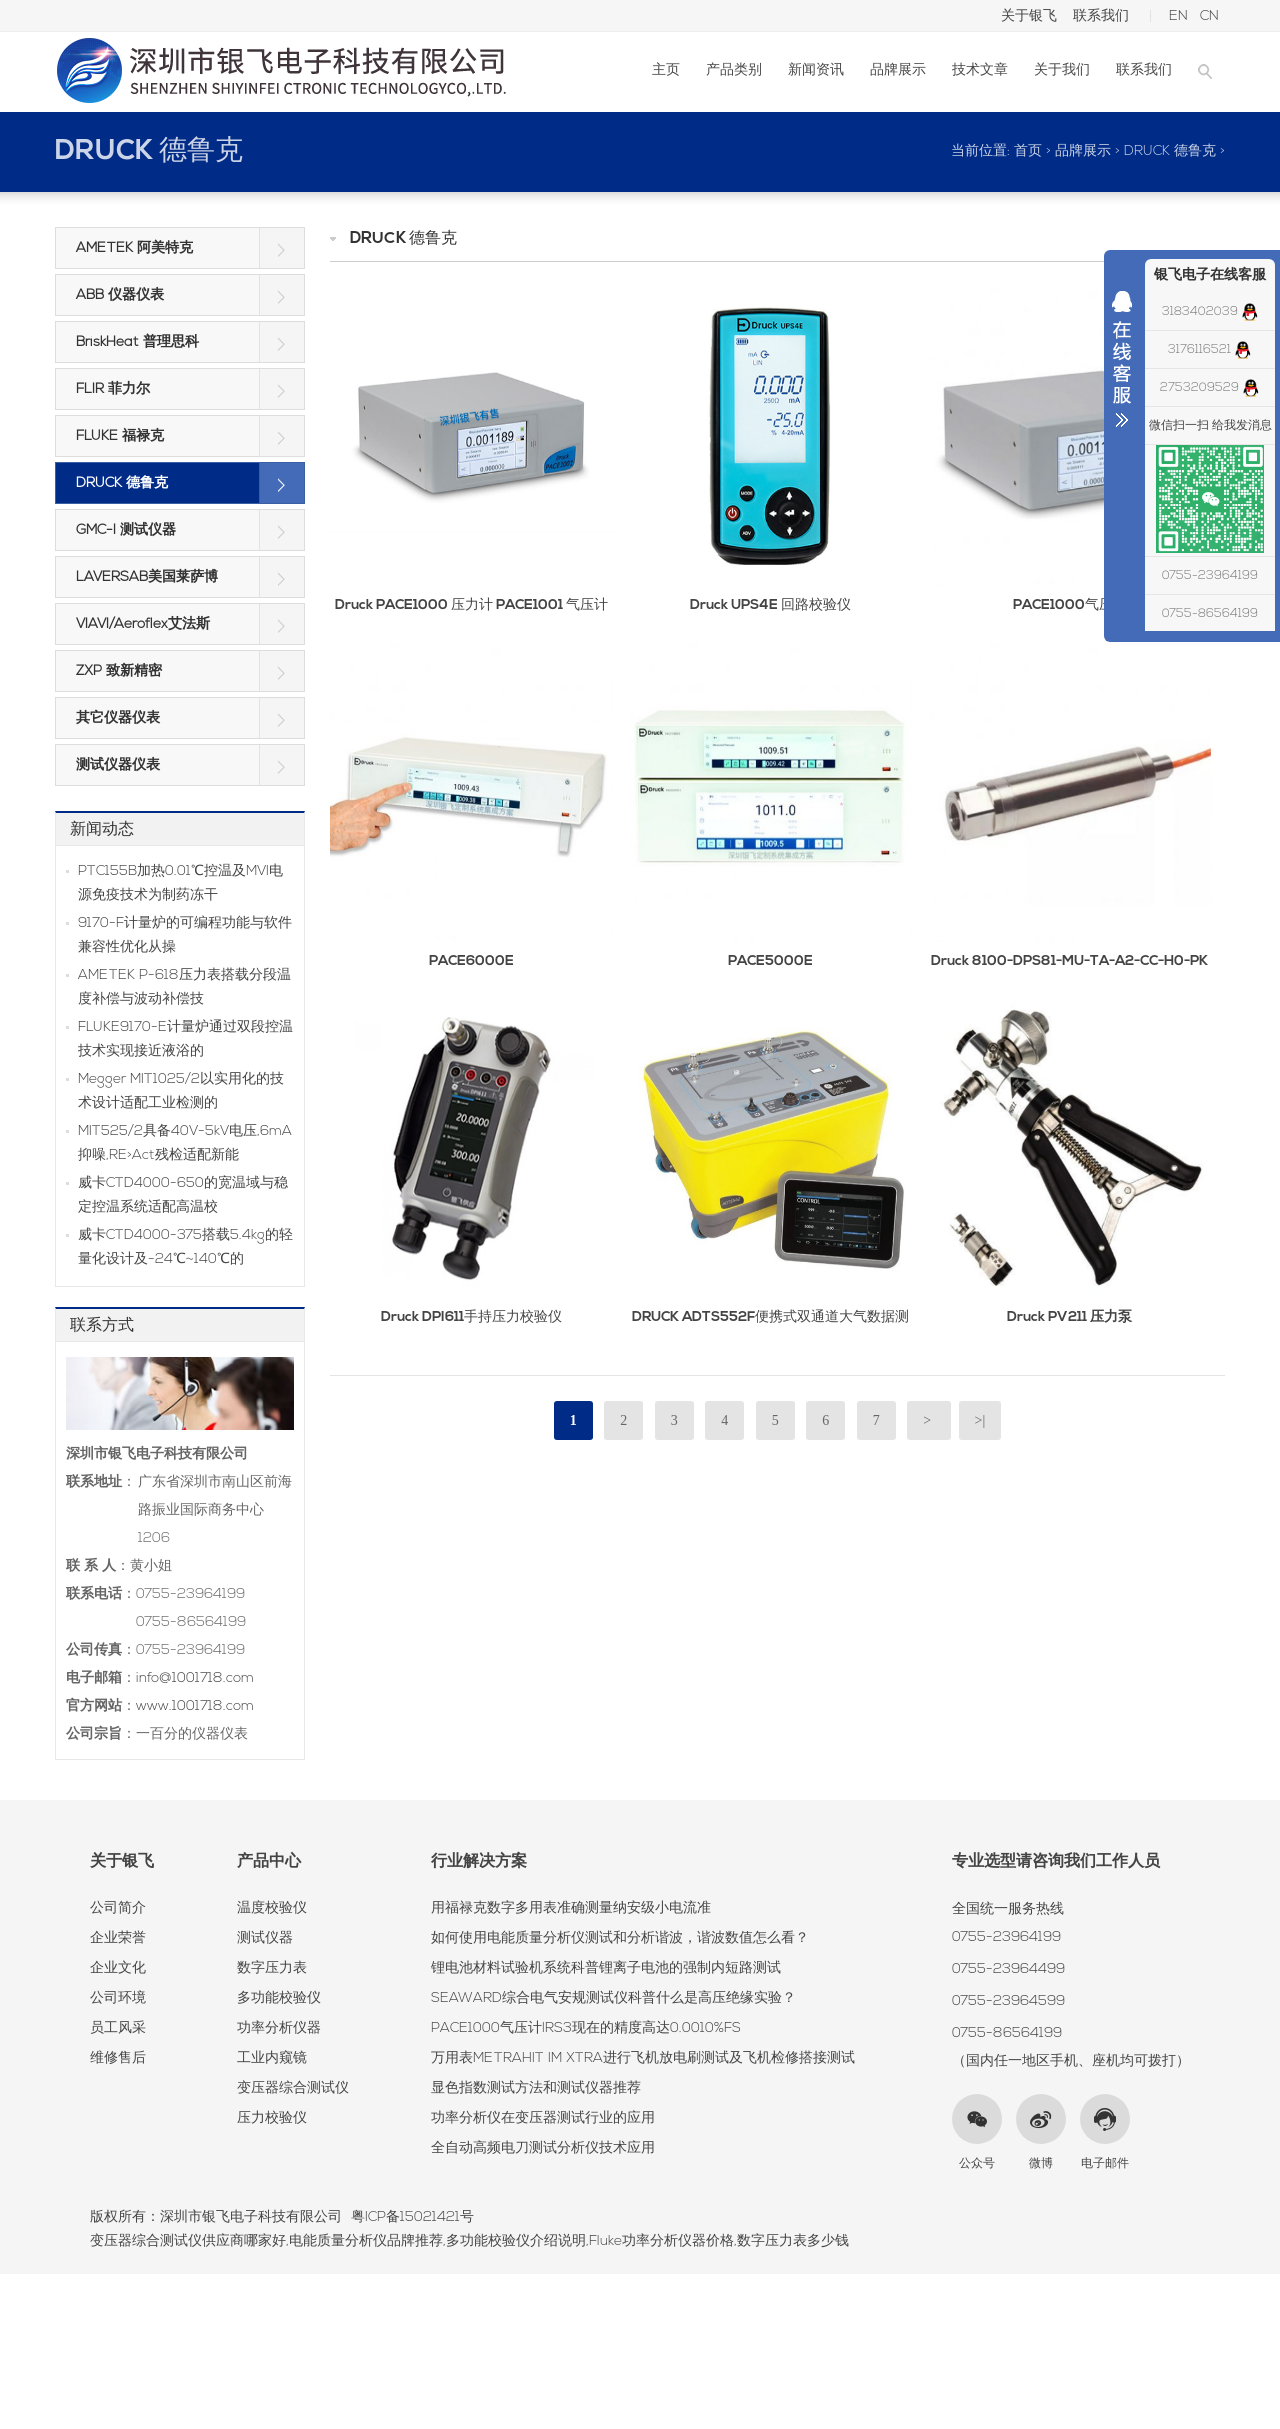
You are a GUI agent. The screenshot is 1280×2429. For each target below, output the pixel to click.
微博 (1041, 2164)
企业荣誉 (118, 1938)
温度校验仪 (272, 1908)
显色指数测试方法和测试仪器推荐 (536, 2088)
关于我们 (1062, 70)
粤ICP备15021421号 (412, 2217)
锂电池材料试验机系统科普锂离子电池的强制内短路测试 (606, 1968)
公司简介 (118, 1908)
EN (1178, 16)
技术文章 (980, 70)
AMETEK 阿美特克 (134, 248)
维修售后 (118, 2058)
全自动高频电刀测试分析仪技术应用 (543, 2148)
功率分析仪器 (279, 2028)
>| (980, 1420)
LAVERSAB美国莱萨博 (147, 577)
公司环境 (118, 1998)
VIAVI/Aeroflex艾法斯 (143, 624)
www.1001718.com (195, 1706)
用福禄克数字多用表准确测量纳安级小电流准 (571, 1908)
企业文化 (118, 1968)
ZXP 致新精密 (119, 671)
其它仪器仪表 (118, 718)
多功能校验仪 (279, 1998)
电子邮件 (1105, 2164)
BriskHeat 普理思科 (137, 342)
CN (1209, 16)
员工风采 (118, 2028)
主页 (666, 70)
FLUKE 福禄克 (120, 436)
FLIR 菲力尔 (113, 389)
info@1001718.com (195, 1678)
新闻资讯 (816, 70)
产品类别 (734, 70)
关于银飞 (1029, 16)
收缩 (1122, 364)
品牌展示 (898, 70)
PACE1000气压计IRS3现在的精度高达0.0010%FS (586, 2028)
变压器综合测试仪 (293, 2088)
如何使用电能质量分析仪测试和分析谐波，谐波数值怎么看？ (620, 1938)
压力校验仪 (272, 2118)
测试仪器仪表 (118, 765)
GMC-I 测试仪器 (126, 530)
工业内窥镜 (272, 2058)
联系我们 (1101, 16)
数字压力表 (272, 1968)
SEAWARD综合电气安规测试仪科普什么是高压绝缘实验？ (613, 1998)
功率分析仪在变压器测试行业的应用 (543, 2118)
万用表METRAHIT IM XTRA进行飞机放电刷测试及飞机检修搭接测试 (643, 2058)
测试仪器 (265, 1938)
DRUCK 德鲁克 (149, 152)
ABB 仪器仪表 (120, 295)
